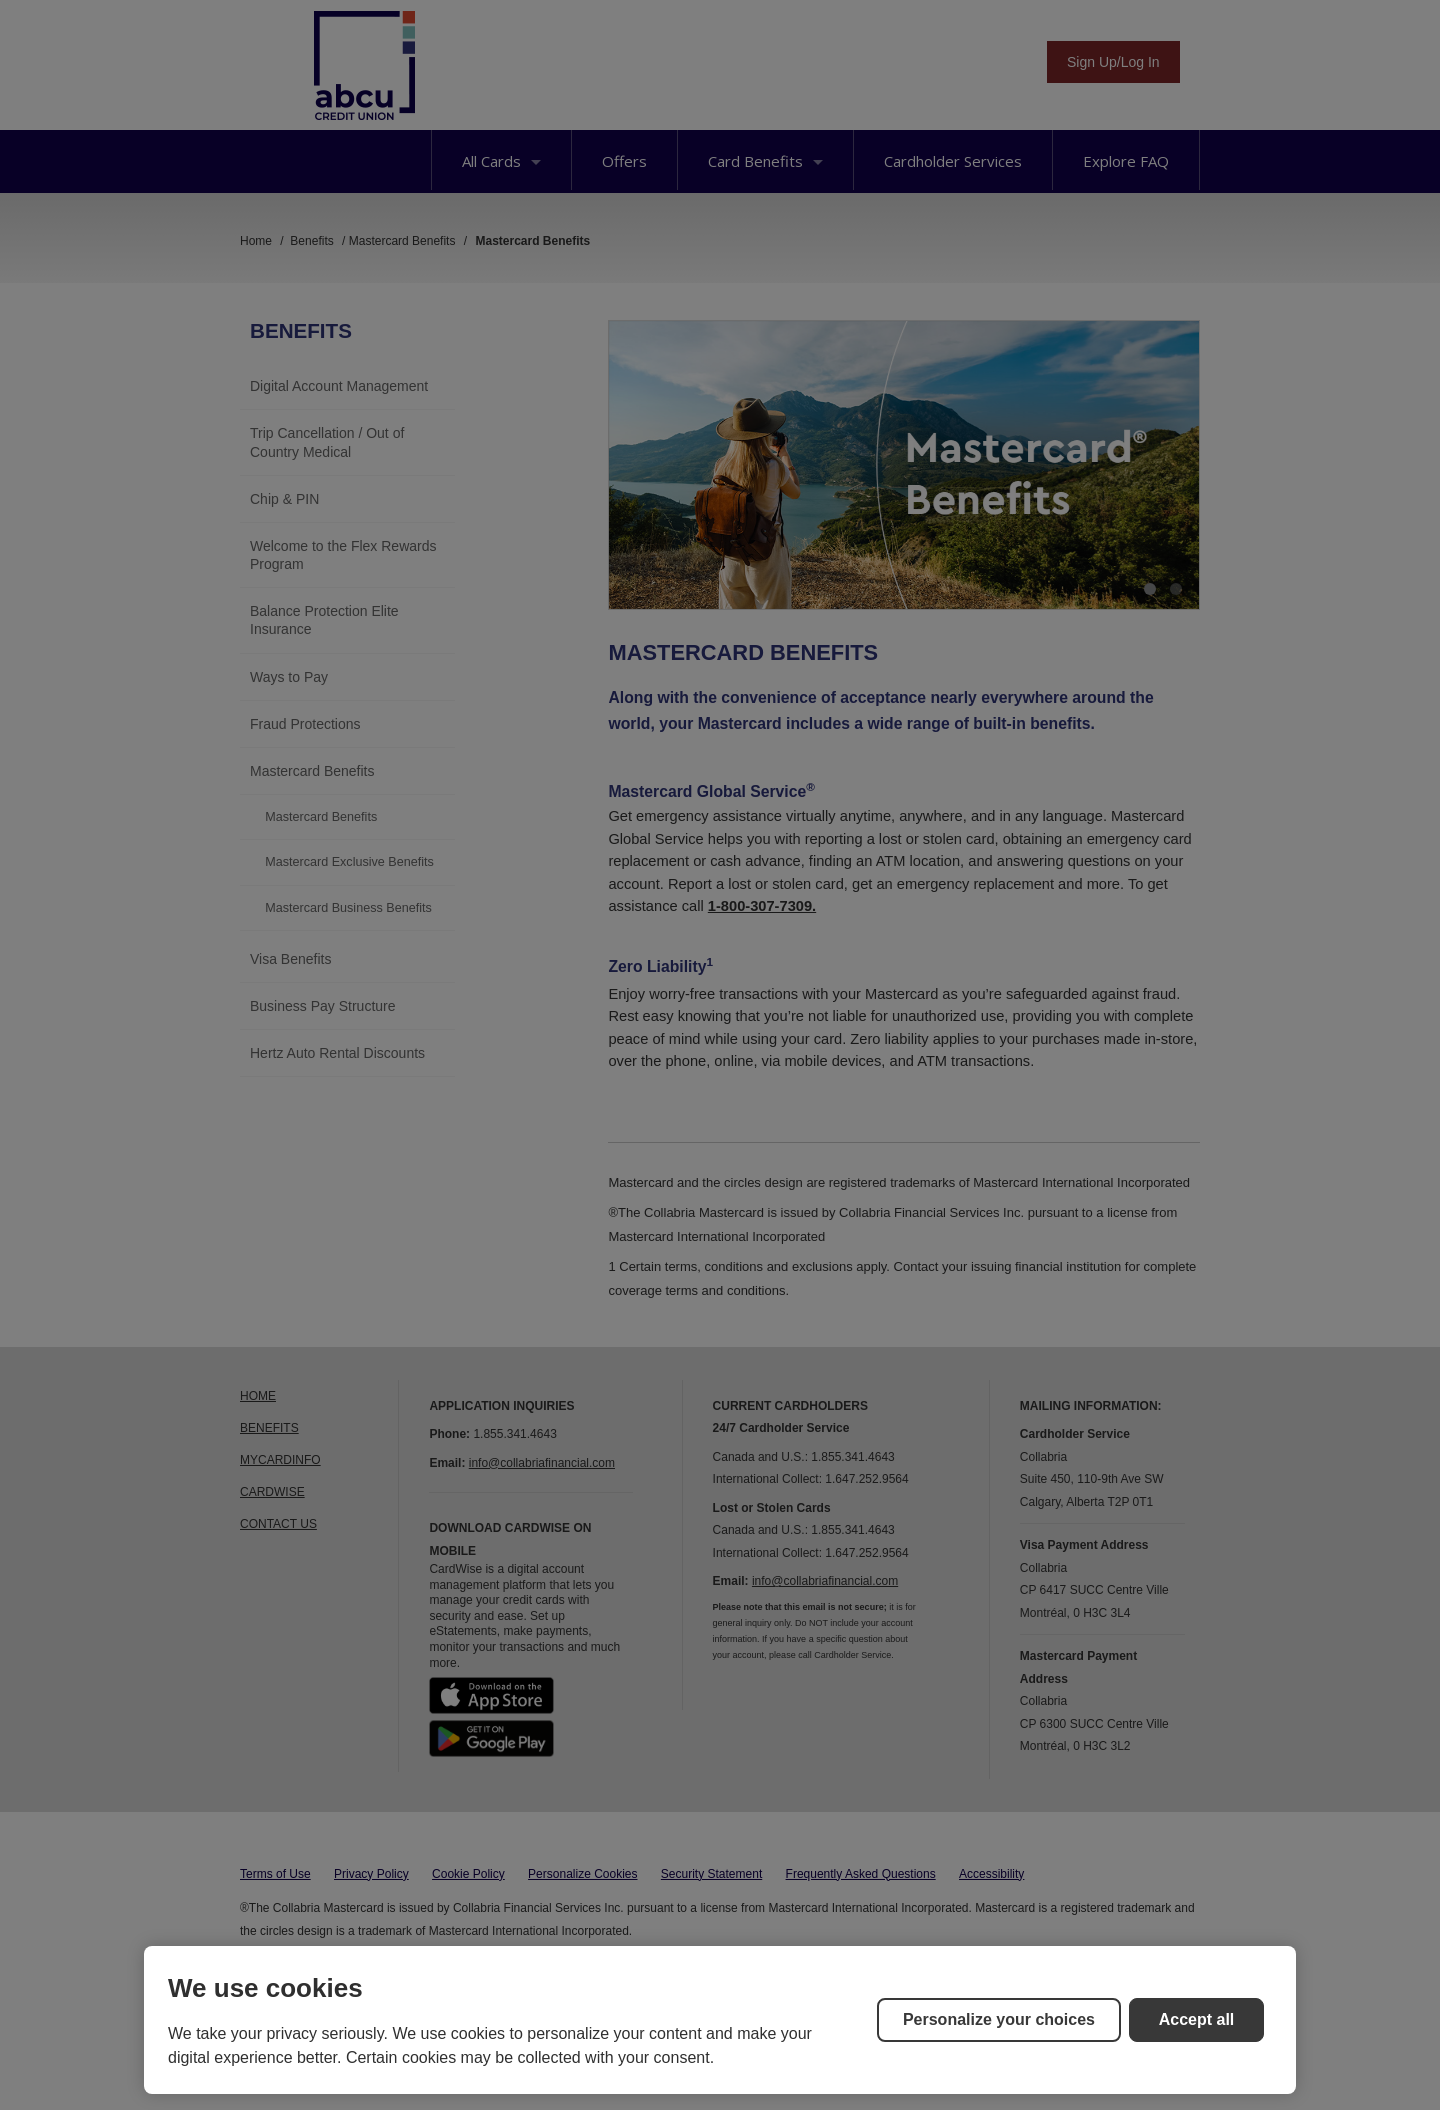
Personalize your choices (999, 2019)
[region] (720, 2020)
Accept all (1197, 2019)
